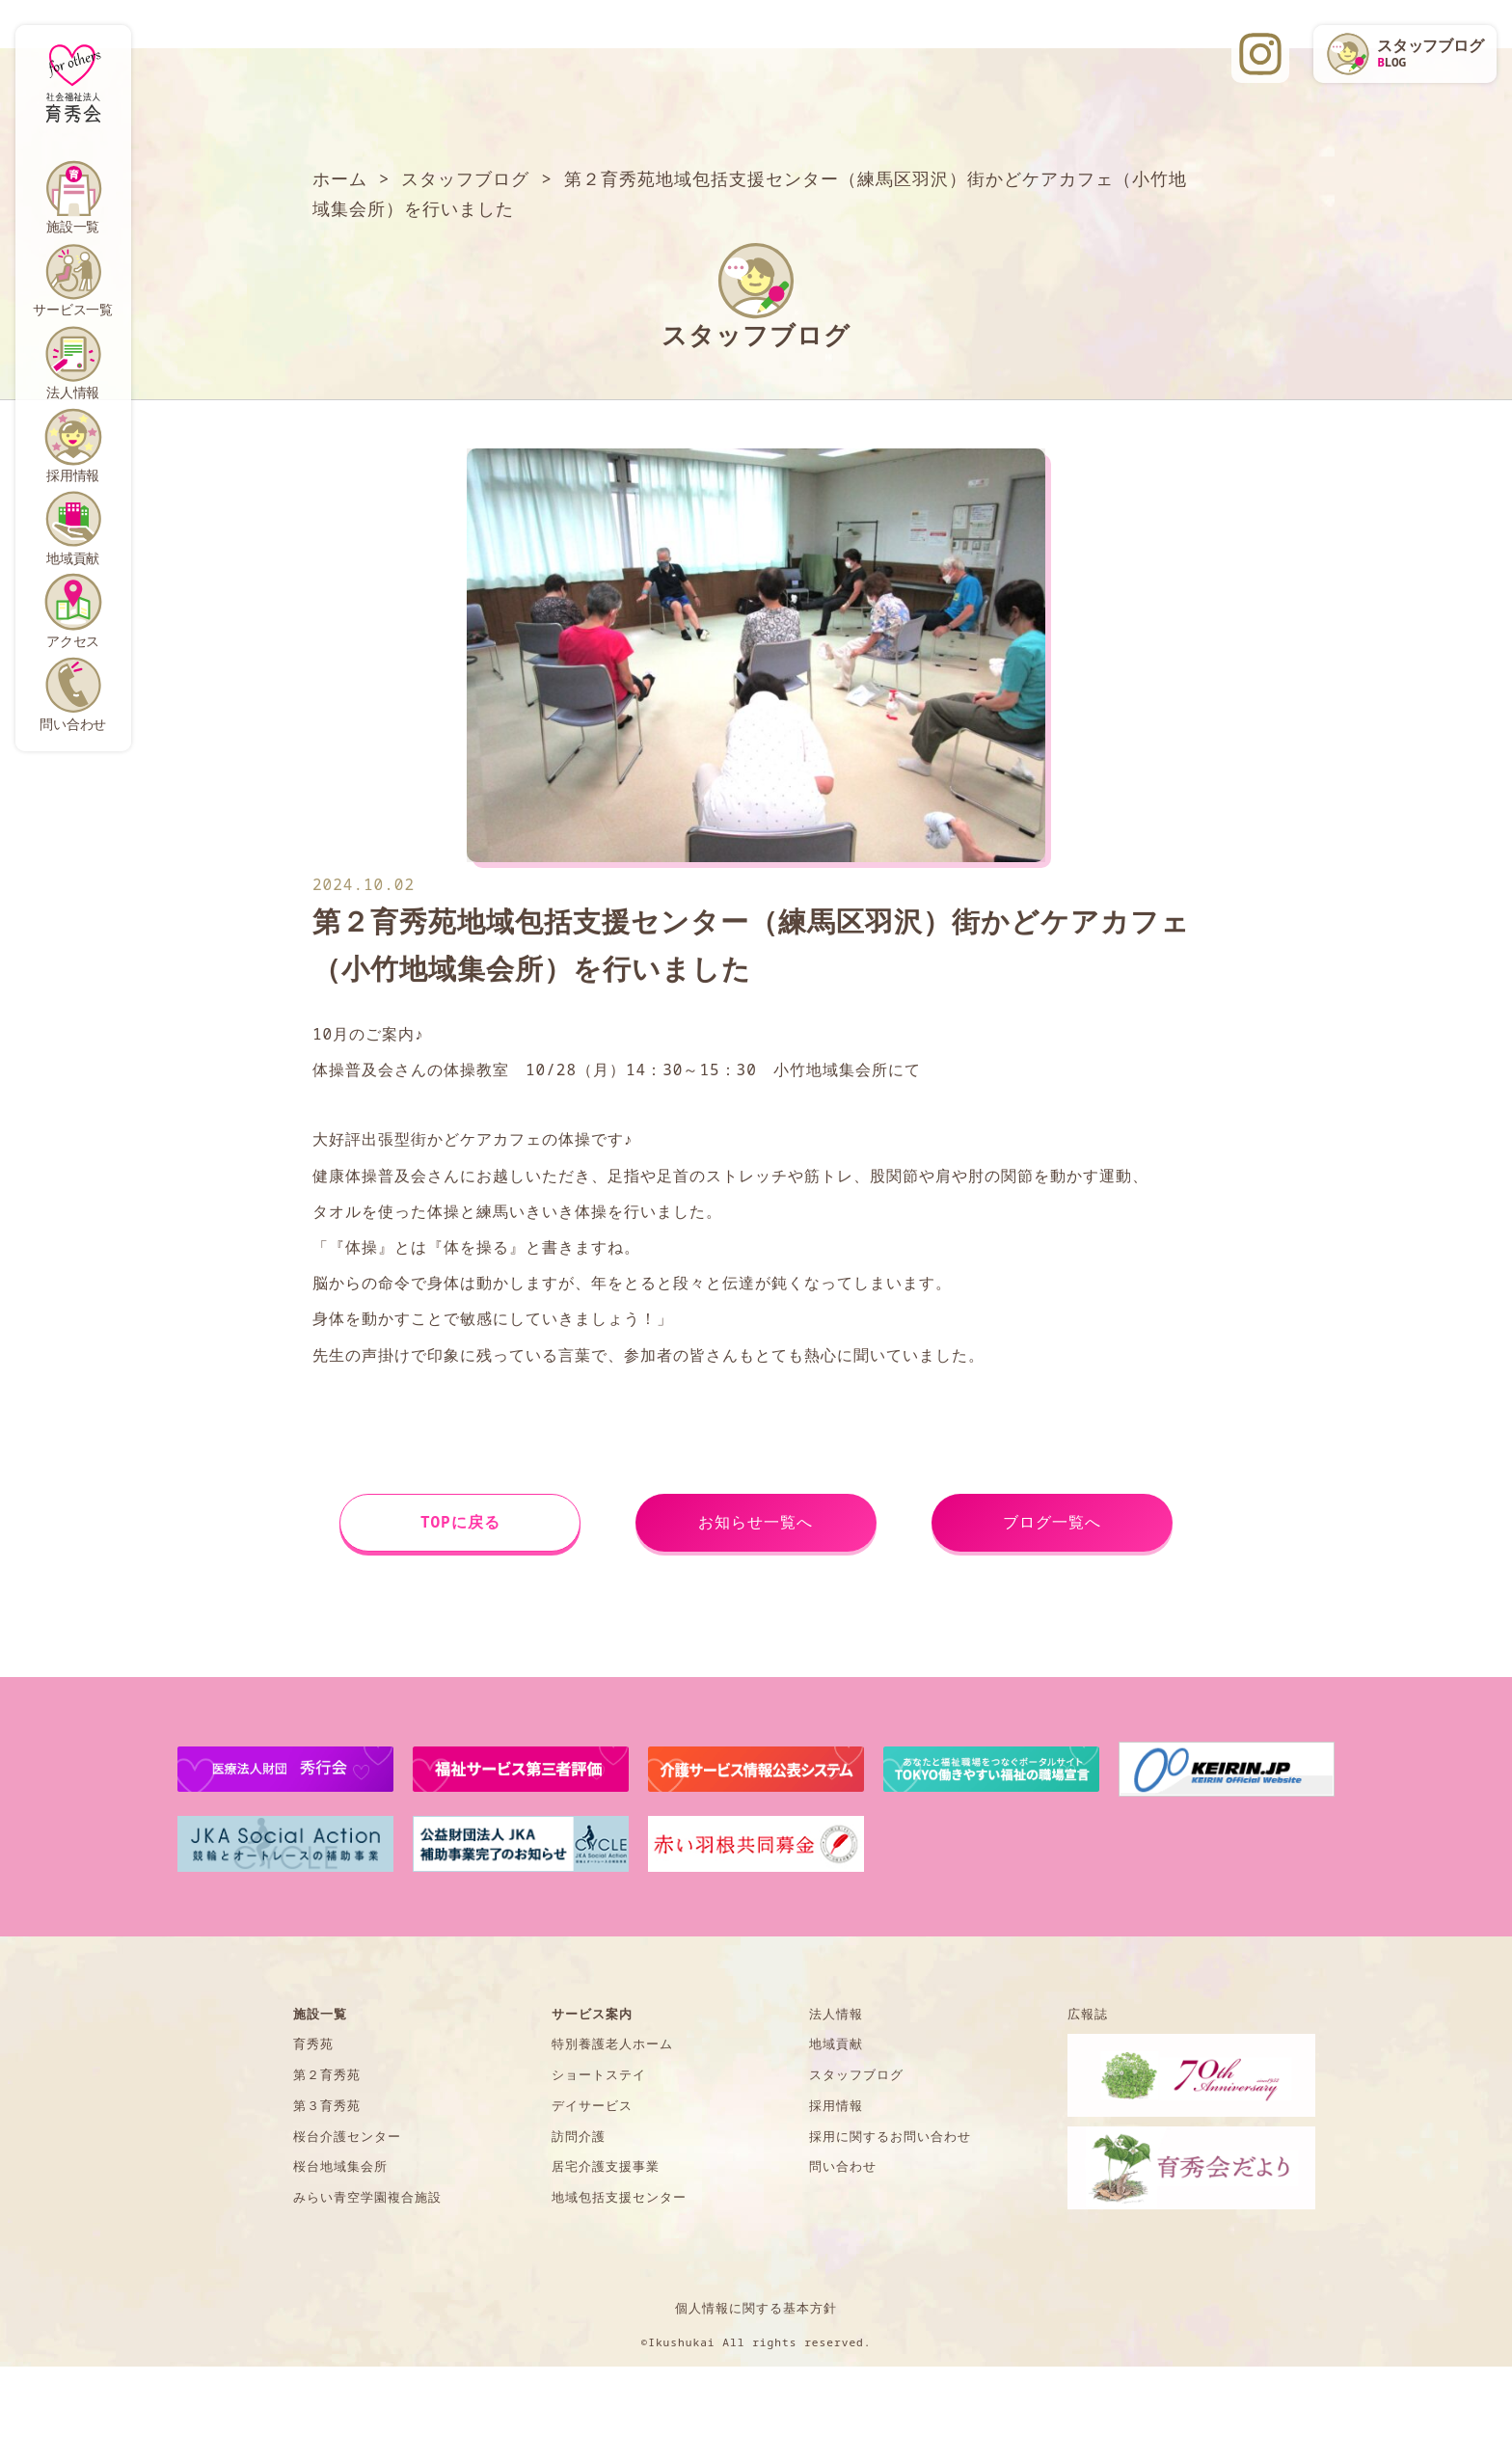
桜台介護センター (347, 2136)
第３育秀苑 (327, 2105)
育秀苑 (313, 2043)
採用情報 (72, 475)
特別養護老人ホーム (612, 2043)
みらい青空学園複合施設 (367, 2197)
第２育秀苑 (327, 2074)
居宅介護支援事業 (606, 2166)
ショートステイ (599, 2074)
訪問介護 (579, 2136)
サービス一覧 (73, 309)
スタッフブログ (856, 2074)
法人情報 (72, 392)
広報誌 (1087, 2013)
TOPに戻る (460, 1521)
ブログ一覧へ (1052, 1521)
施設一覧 (72, 226)
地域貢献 (72, 558)
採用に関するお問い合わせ (890, 2136)
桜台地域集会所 (340, 2166)
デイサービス (592, 2105)
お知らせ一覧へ (755, 1521)
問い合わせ (73, 724)
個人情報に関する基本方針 (756, 2307)
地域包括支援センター (619, 2197)
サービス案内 (592, 2013)
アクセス (72, 641)
